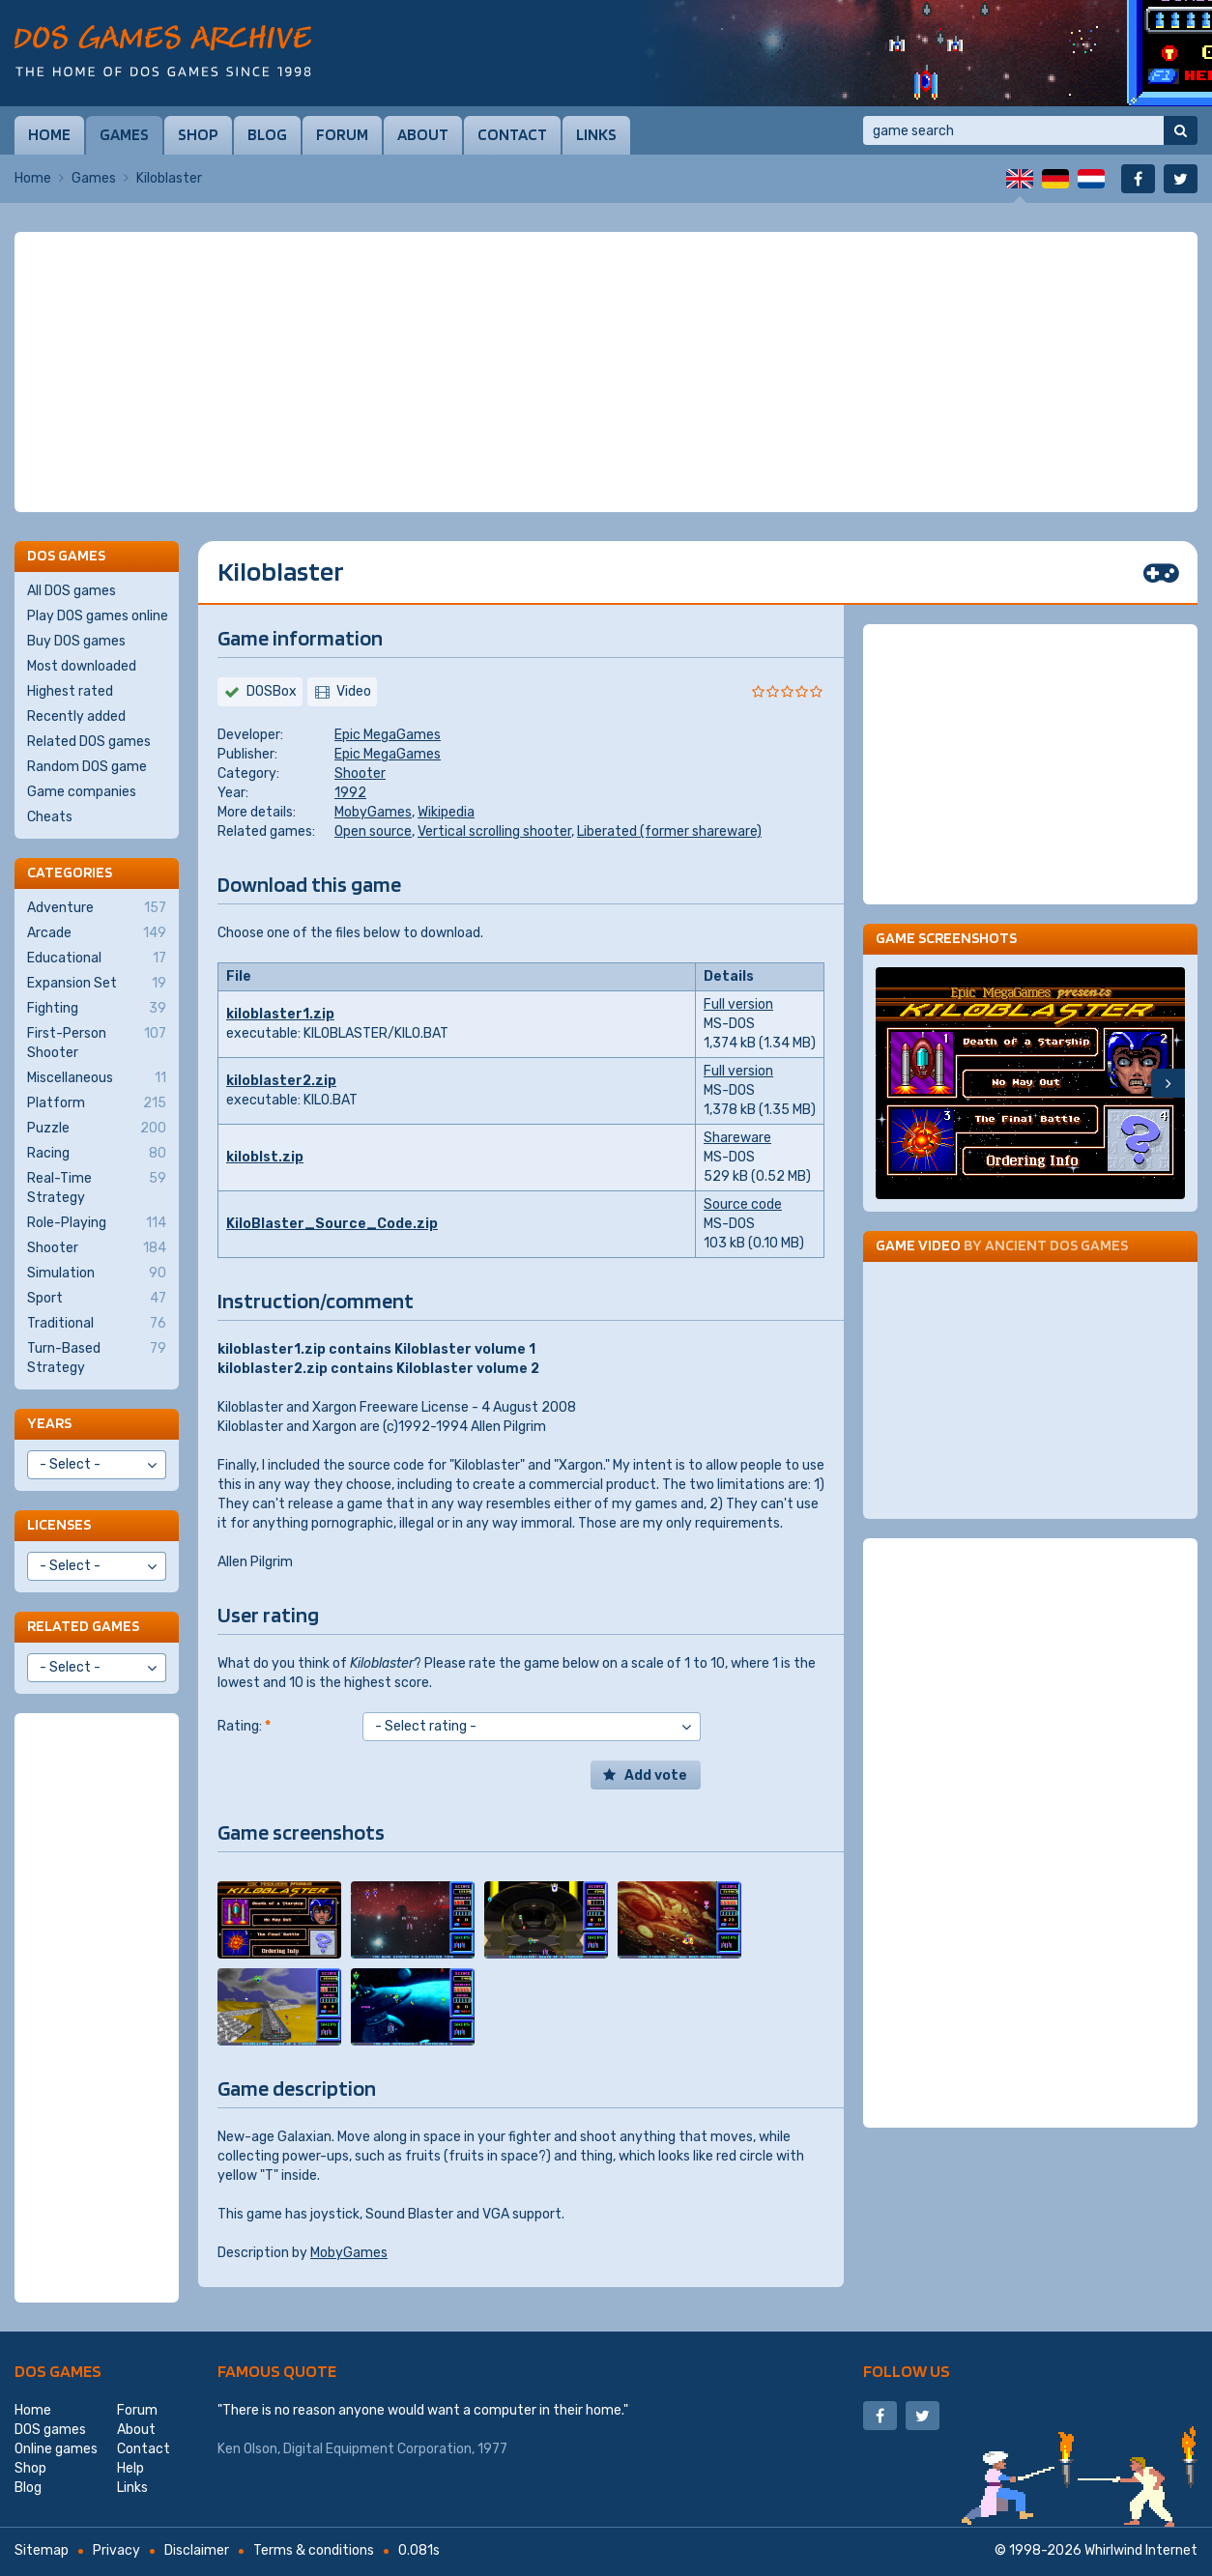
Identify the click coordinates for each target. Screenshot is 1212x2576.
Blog (267, 134)
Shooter (360, 773)
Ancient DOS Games (1056, 1245)
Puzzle (96, 1128)
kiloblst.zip (264, 1157)
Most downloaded (81, 666)
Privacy (116, 2550)
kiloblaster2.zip (281, 1081)
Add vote (655, 1775)
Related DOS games (89, 741)
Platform (96, 1103)
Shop (198, 134)
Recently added (76, 716)
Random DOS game (87, 766)
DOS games (57, 2371)
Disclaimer (196, 2550)
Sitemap (41, 2550)
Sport (96, 1298)
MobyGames (373, 812)
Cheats (49, 817)
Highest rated (70, 691)
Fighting (96, 1008)
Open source (373, 831)
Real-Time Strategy (96, 1187)
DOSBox (271, 691)
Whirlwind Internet (1141, 2550)
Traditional (96, 1323)
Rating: (244, 1726)
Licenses (59, 1524)
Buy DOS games (76, 641)
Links (596, 134)
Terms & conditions (313, 2550)
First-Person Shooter (96, 1042)
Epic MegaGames (387, 735)
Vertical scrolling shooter (494, 831)
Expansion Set (96, 983)
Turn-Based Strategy (96, 1357)
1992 (350, 793)
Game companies (81, 792)
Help (130, 2468)
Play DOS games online (97, 616)
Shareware (737, 1138)
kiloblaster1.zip (280, 1014)
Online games (56, 2449)
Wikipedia (446, 812)
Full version (738, 1004)
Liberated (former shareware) (669, 831)
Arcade (96, 933)
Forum (342, 134)
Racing (96, 1153)
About (422, 134)
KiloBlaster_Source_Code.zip (332, 1224)
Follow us (906, 2371)
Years (49, 1423)
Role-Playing (96, 1223)
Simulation (96, 1273)
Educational (96, 958)
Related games (83, 1626)
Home (49, 134)
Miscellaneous (96, 1078)
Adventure (96, 908)
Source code (743, 1204)
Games (124, 134)
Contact (512, 134)
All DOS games (71, 591)
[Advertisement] (606, 372)
